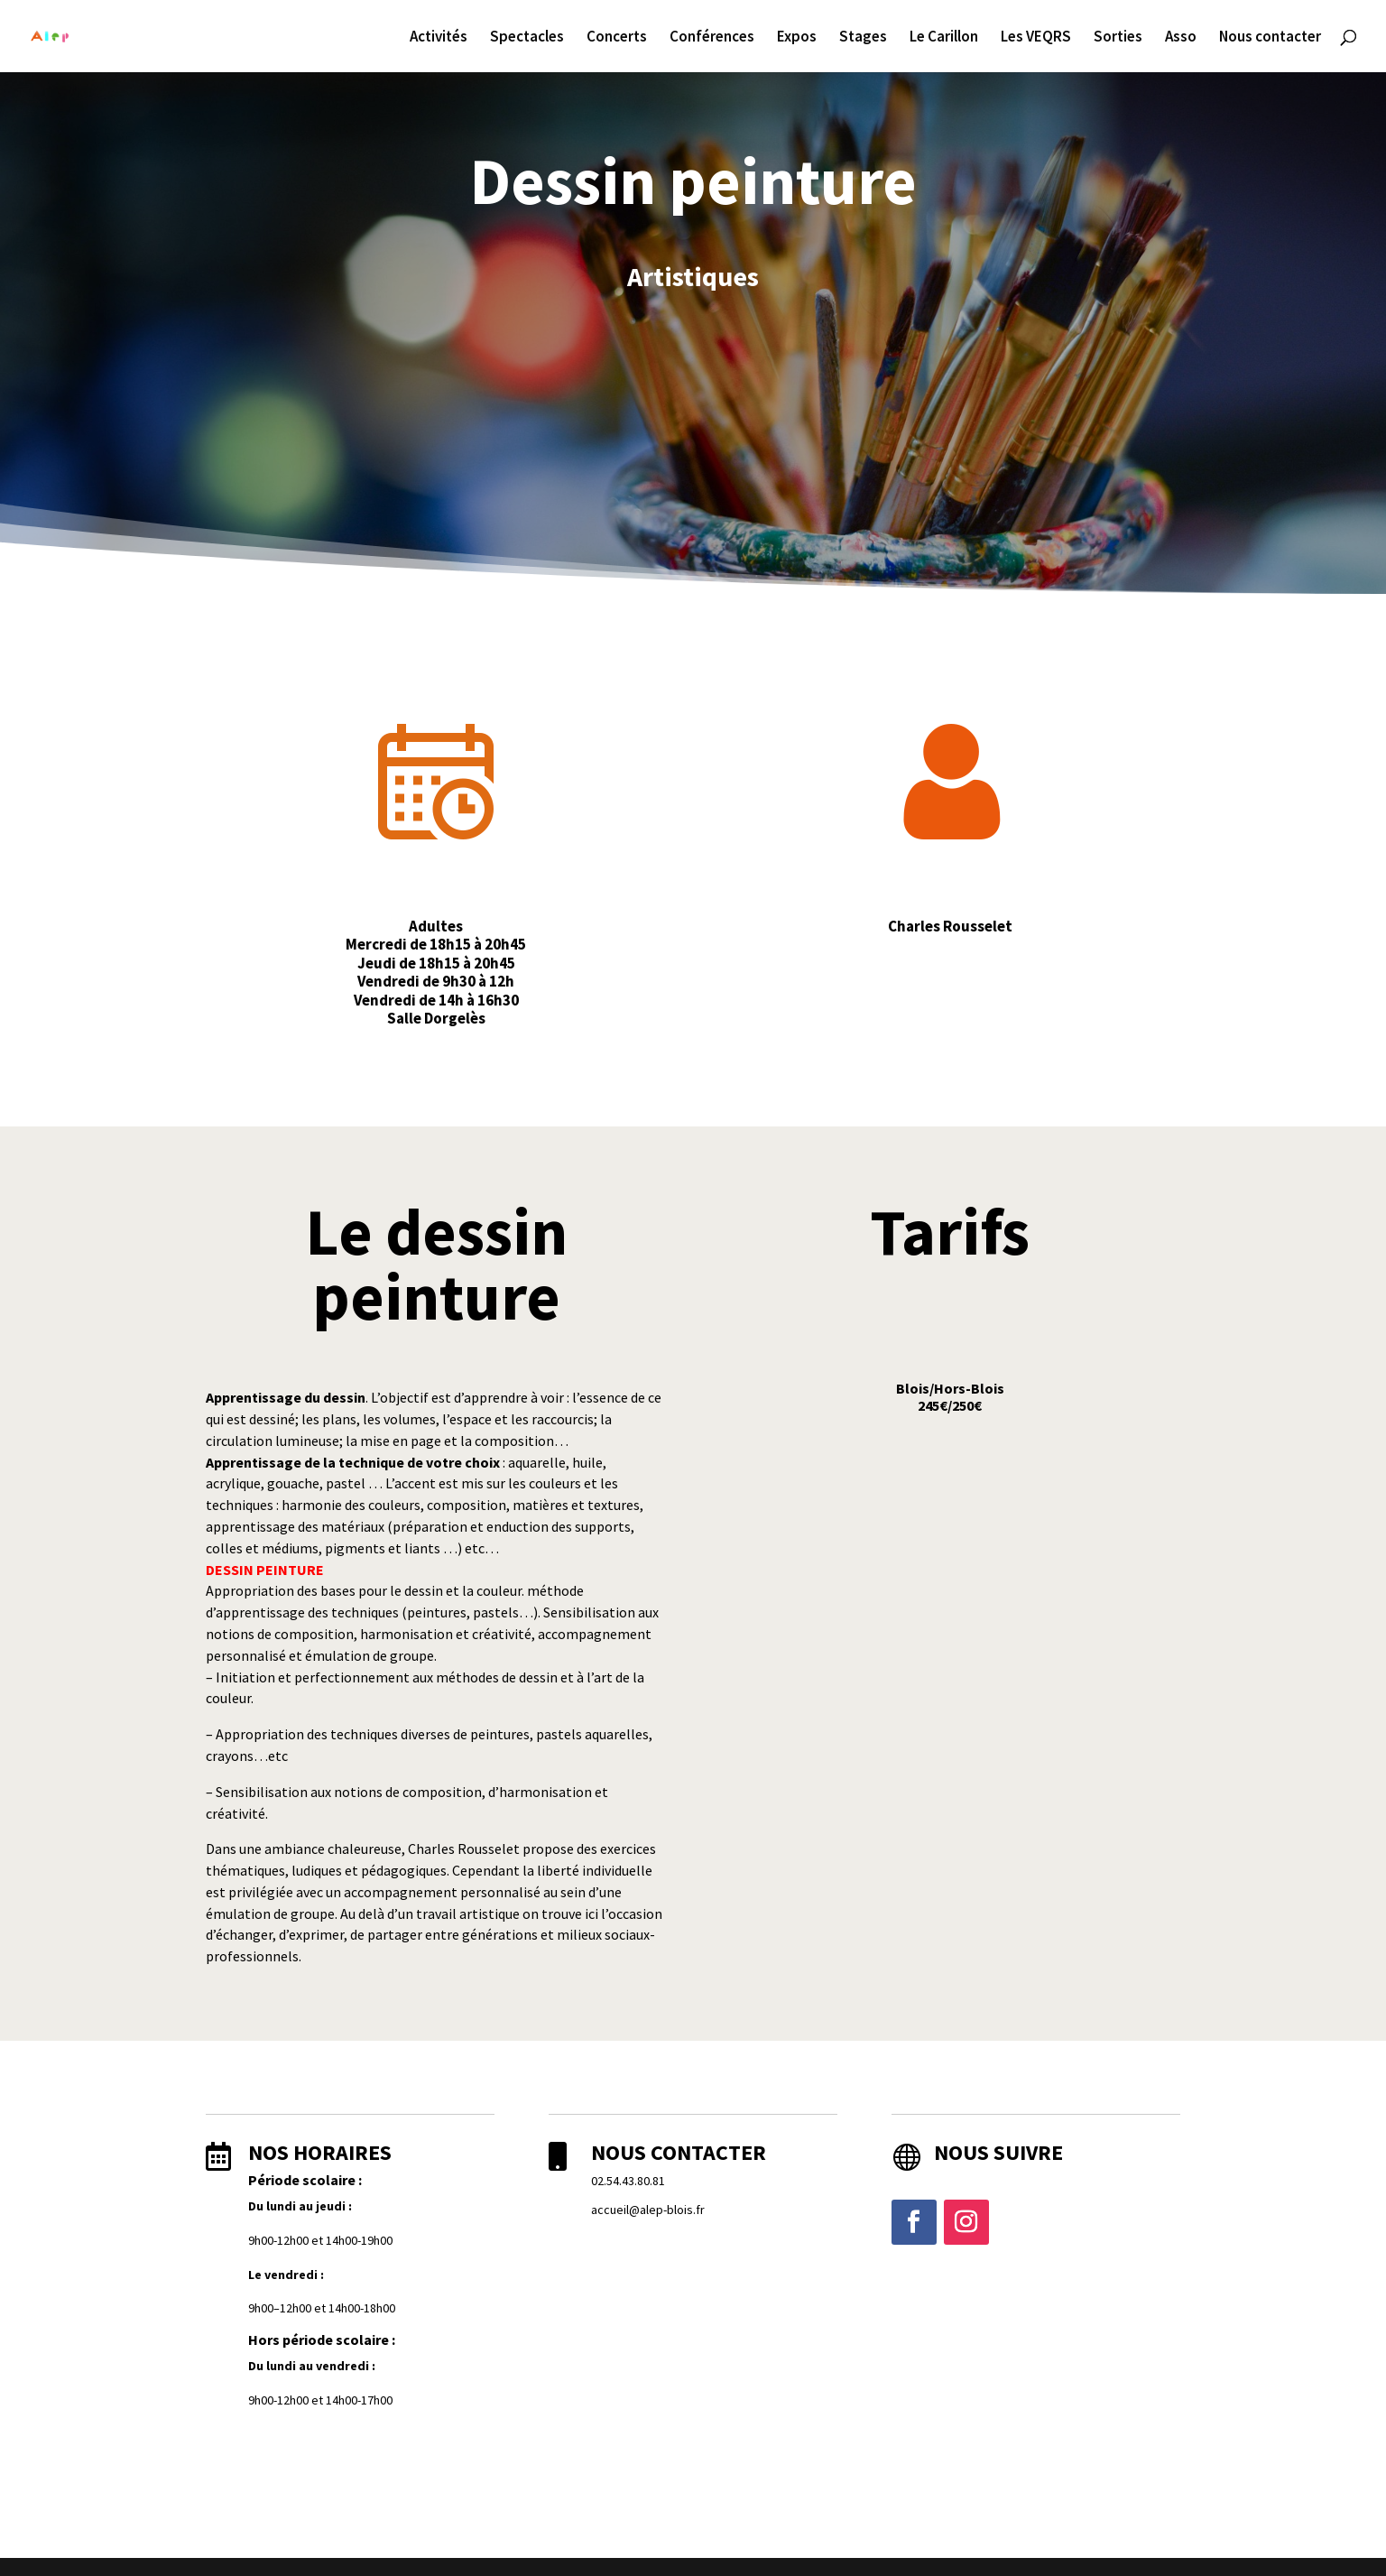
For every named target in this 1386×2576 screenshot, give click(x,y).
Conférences (712, 38)
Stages (863, 38)
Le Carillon (944, 38)
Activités (438, 38)
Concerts (617, 38)
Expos (797, 38)
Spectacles (527, 38)
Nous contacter (1270, 38)
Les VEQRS (1036, 38)
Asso (1181, 38)
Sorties (1118, 38)
